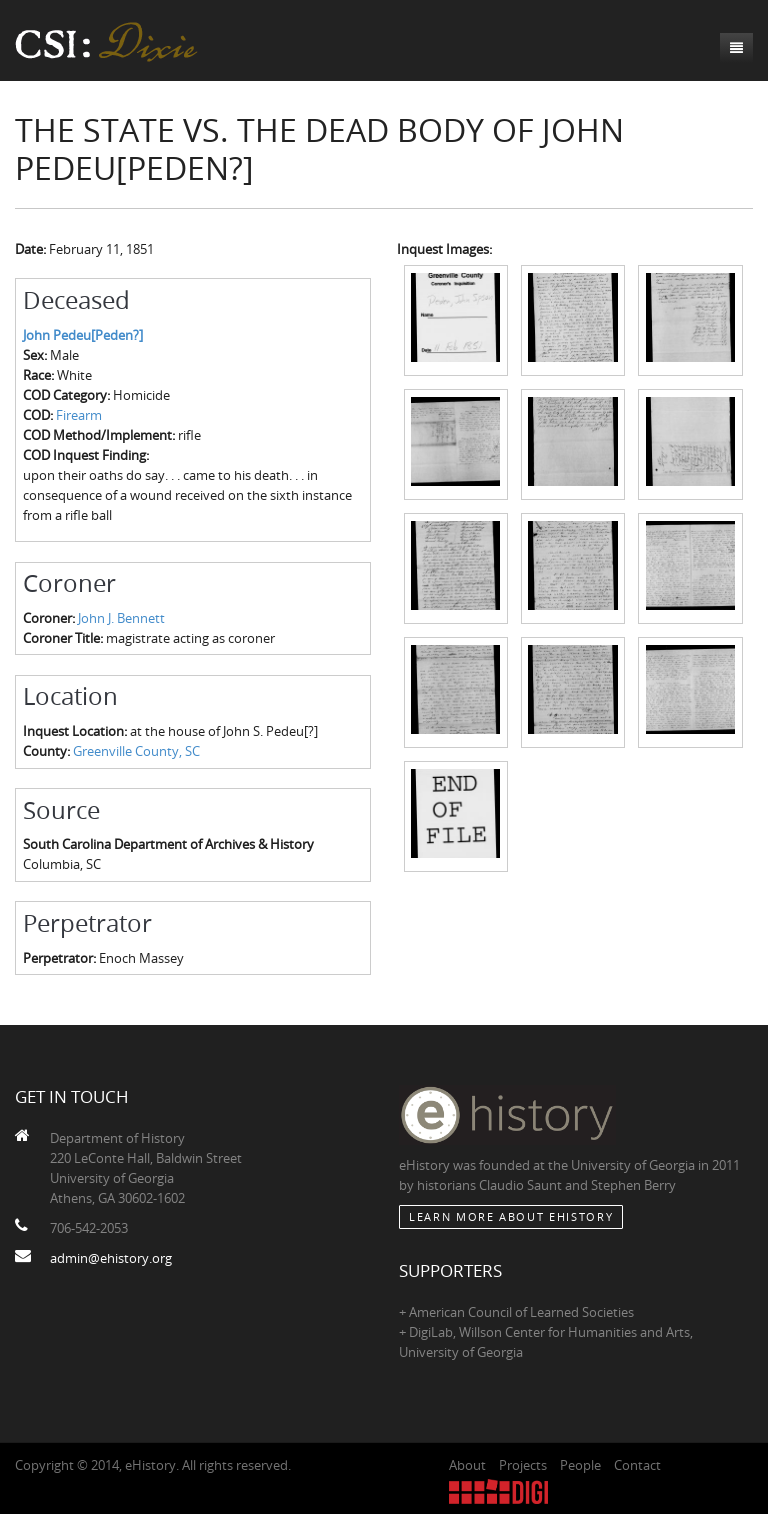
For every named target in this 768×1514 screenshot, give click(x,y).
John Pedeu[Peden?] (83, 335)
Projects (523, 1465)
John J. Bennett (121, 618)
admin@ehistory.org (111, 1258)
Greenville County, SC (136, 751)
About (467, 1465)
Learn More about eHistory (511, 1216)
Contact (637, 1465)
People (580, 1465)
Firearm (79, 415)
